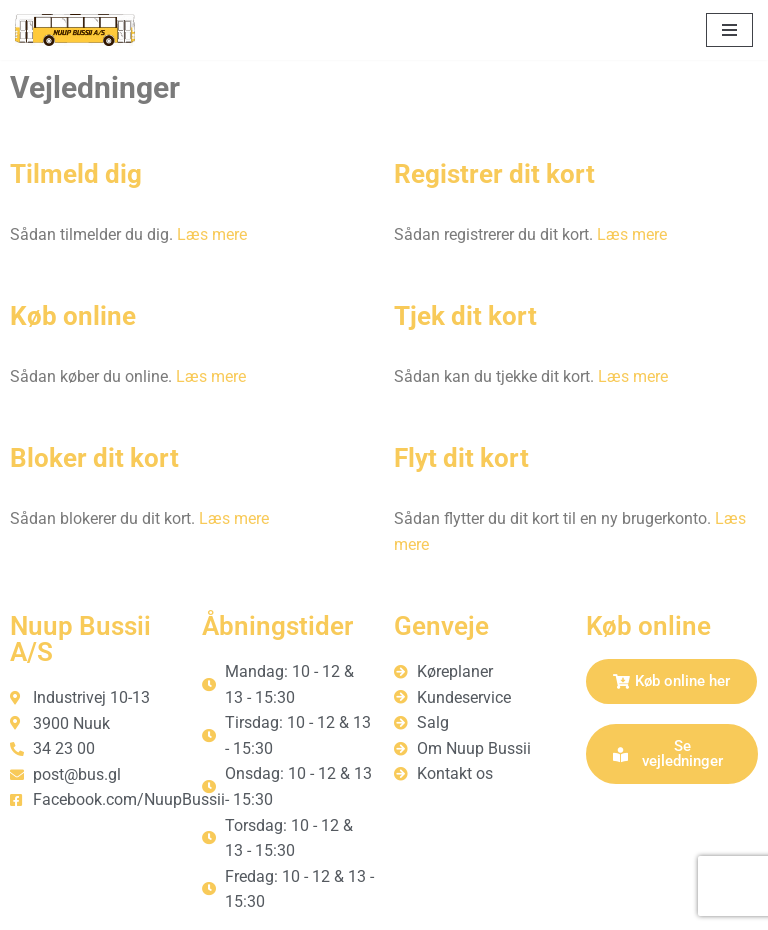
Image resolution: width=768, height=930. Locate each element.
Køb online (73, 316)
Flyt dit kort (461, 458)
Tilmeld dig (76, 174)
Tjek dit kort (465, 316)
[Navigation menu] (729, 30)
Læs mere (212, 234)
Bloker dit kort (94, 458)
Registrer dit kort (494, 174)
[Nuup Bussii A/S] (75, 30)
